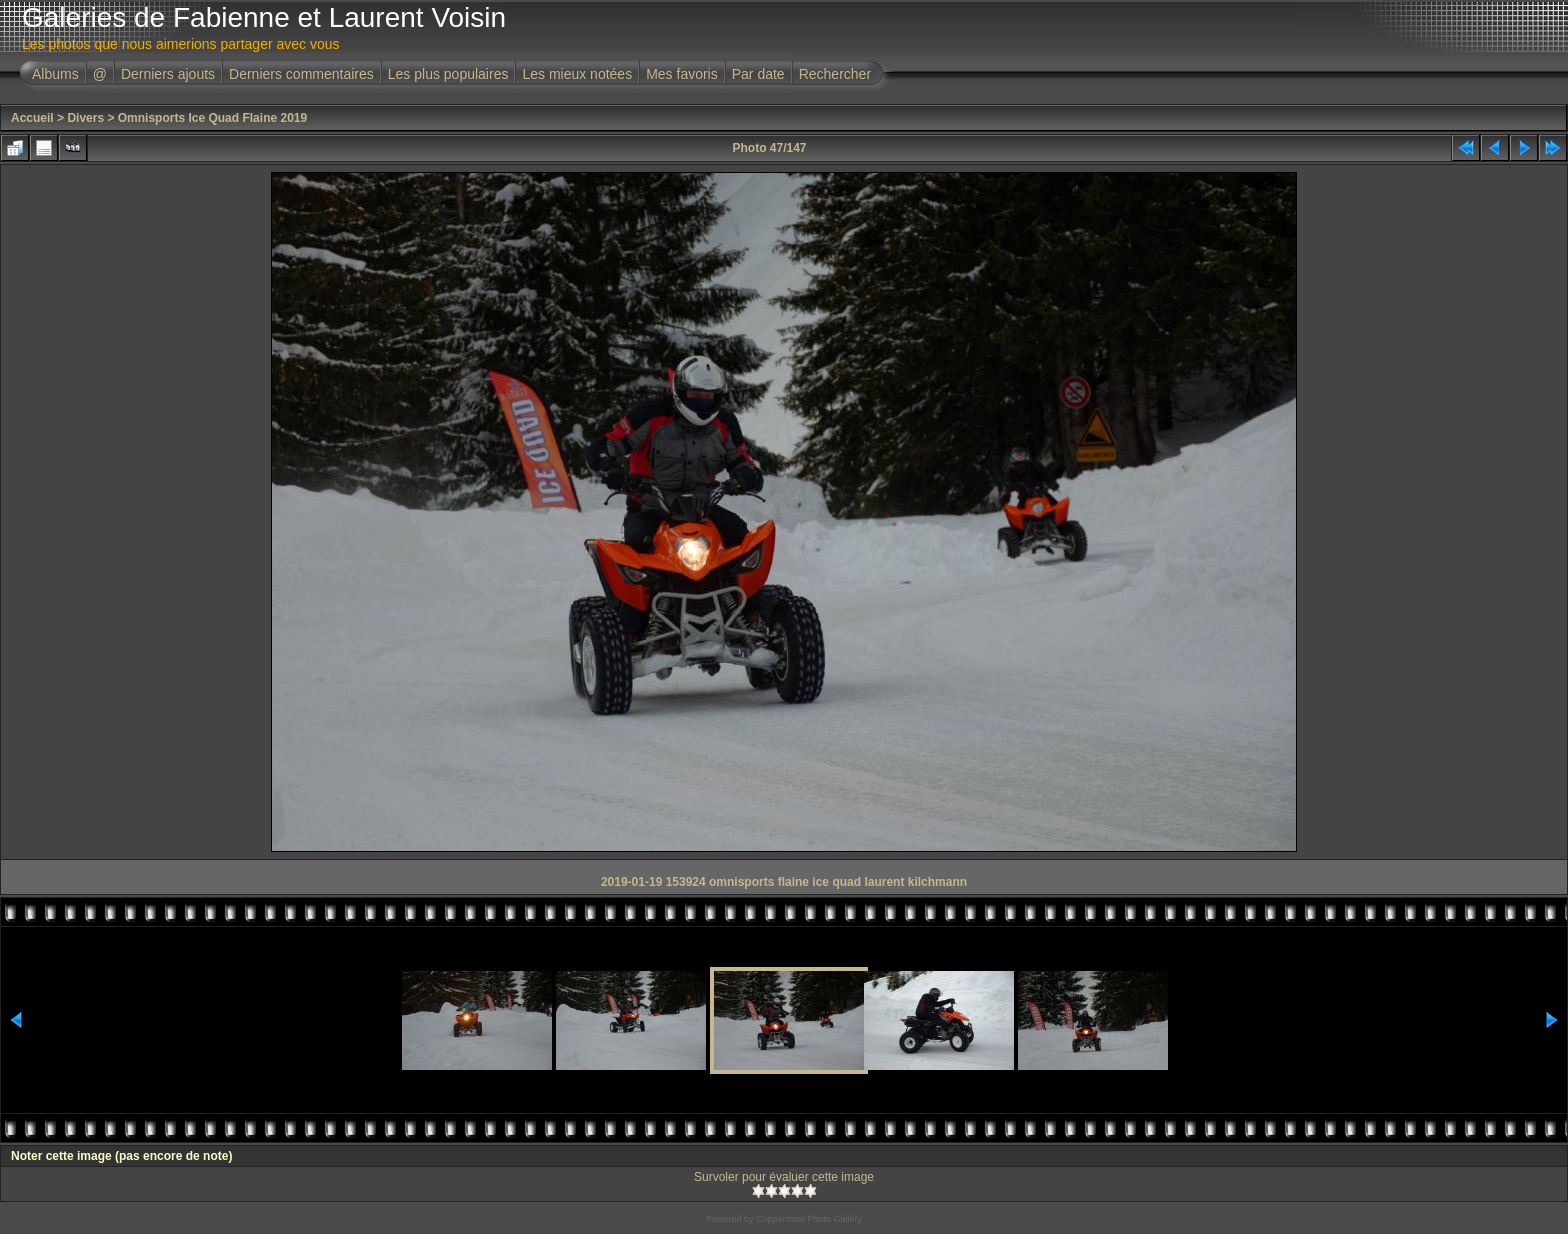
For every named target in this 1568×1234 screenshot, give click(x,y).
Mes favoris (682, 74)
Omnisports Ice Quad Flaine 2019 (212, 118)
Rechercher (835, 74)
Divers (85, 118)
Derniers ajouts (168, 74)
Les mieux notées (577, 74)
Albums (55, 74)
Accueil (32, 118)
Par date (758, 74)
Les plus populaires (448, 74)
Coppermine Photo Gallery (809, 1219)
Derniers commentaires (301, 74)
